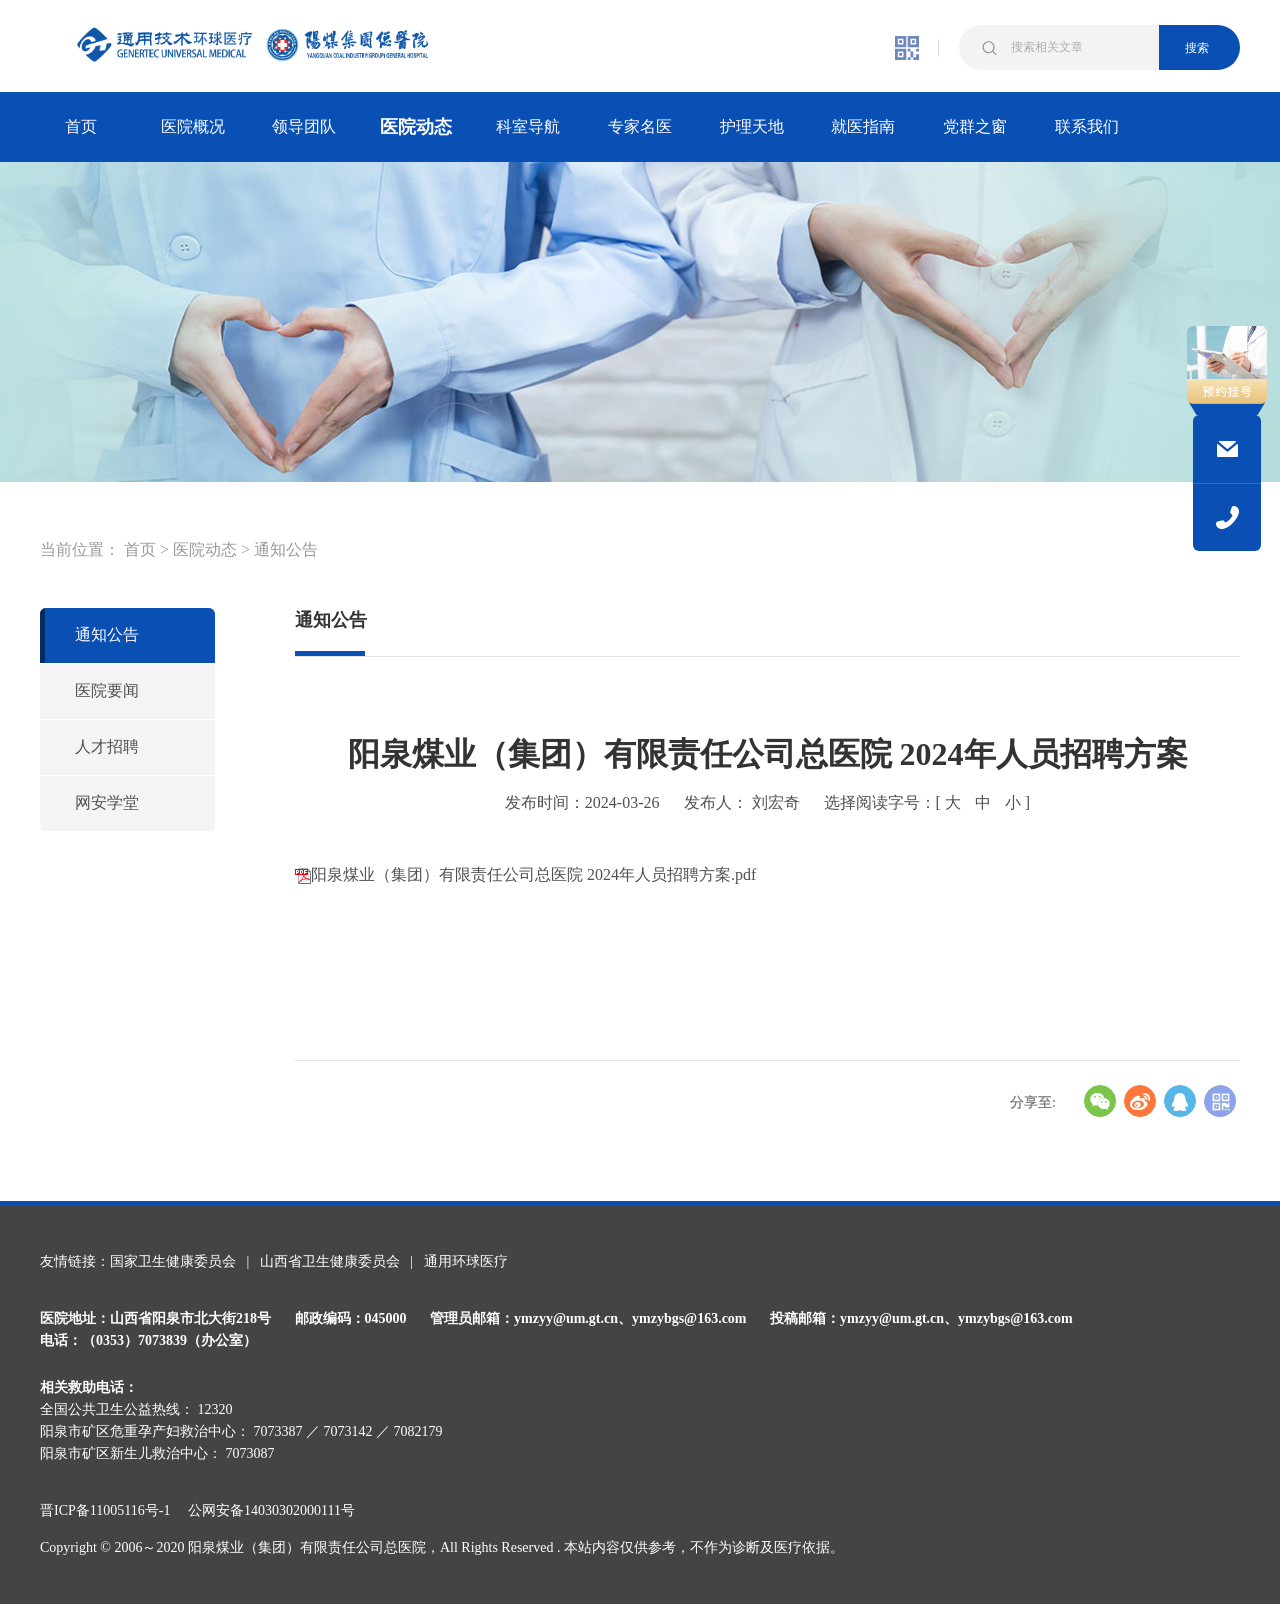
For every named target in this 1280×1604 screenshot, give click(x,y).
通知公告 (286, 549)
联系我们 (1087, 126)
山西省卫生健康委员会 (330, 1261)
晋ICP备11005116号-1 (112, 1510)
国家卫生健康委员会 (173, 1261)
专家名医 (640, 126)
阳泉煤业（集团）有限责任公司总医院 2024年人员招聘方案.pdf (525, 874)
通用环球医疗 (466, 1261)
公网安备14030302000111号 (271, 1510)
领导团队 (304, 126)
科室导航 (528, 126)
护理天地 (752, 126)
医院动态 (416, 127)
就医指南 (863, 126)
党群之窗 (975, 126)
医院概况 (193, 126)
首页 (81, 126)
